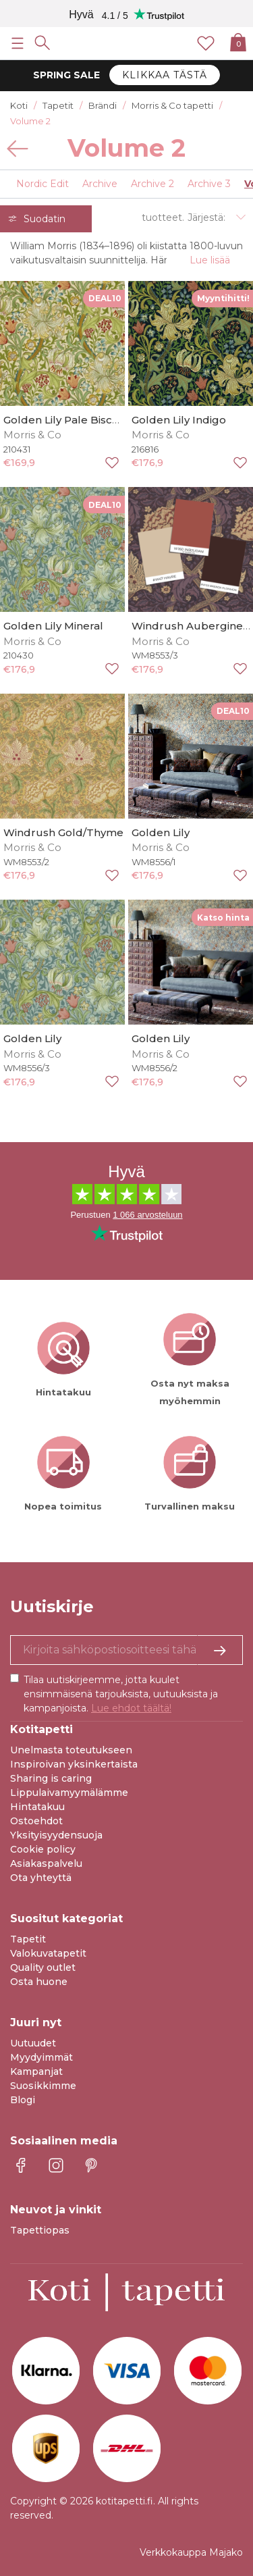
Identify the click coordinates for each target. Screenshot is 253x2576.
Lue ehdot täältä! (131, 1708)
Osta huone (38, 1982)
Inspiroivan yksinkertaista (74, 1764)
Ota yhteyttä (41, 1878)
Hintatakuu (37, 1807)
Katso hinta (223, 917)
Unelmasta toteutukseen (71, 1750)
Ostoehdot (36, 1821)
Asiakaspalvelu (46, 1863)
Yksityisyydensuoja (56, 1835)
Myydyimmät (41, 2057)
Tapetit (28, 1939)
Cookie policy (43, 1849)
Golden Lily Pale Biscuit (64, 419)
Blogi (22, 2100)
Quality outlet (43, 1967)
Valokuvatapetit (48, 1953)
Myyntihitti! (223, 298)
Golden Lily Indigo (179, 419)
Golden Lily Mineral (53, 625)
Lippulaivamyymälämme (69, 1792)
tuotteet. (163, 217)
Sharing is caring (51, 1778)
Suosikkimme (43, 2086)
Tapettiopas (39, 2230)
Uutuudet (33, 2043)
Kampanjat (36, 2071)
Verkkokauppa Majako (191, 2552)
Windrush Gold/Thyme (63, 832)
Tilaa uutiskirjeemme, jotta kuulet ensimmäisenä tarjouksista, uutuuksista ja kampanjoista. (121, 1694)
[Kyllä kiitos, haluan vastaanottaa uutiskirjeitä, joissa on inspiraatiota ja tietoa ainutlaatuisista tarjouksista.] (126, 1650)
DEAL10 (104, 298)
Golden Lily (161, 832)
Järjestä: (206, 217)
